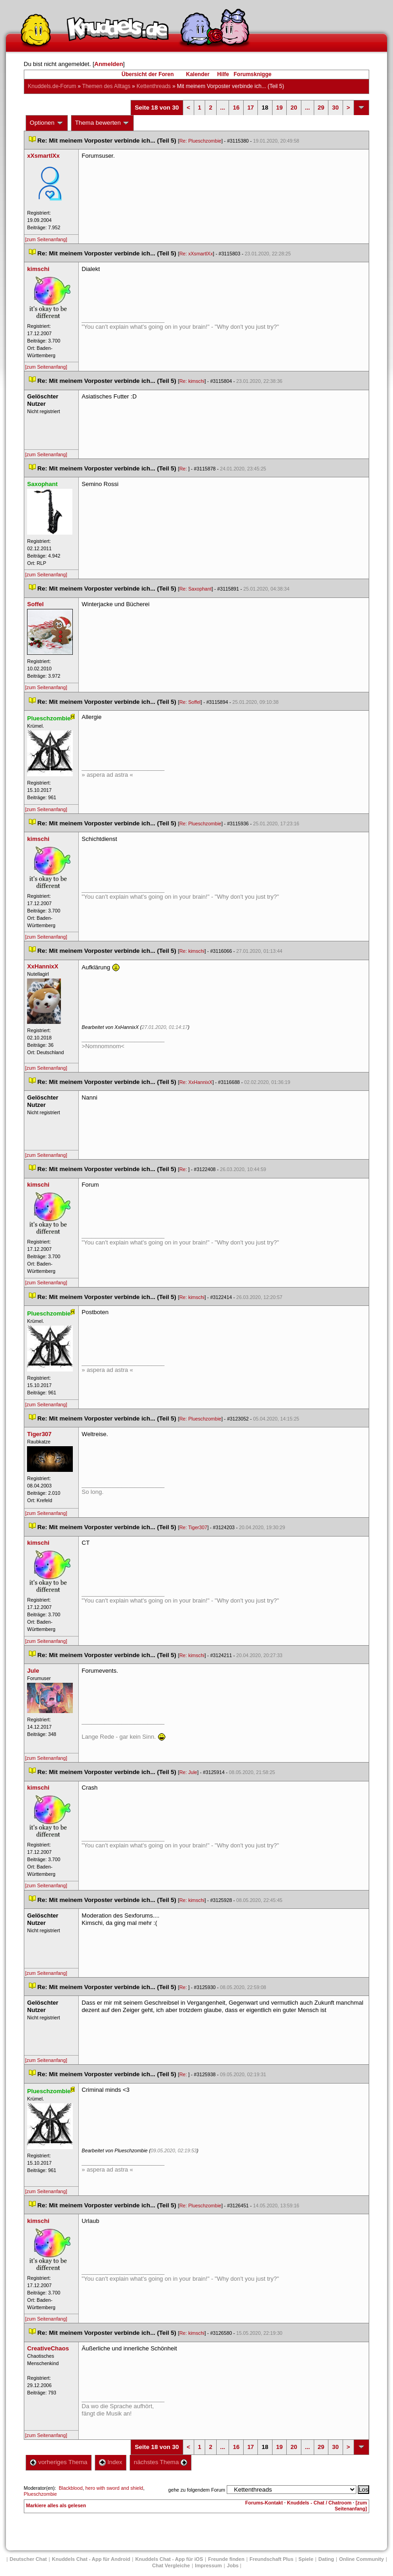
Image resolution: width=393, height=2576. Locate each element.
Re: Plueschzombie (200, 141)
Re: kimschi (191, 381)
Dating (326, 2559)
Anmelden (108, 64)
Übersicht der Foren (147, 74)
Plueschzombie (40, 2494)
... (222, 107)
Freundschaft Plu (272, 2559)
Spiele (306, 2559)
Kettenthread (153, 86)
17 (250, 107)
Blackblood (70, 2488)
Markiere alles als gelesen (56, 2505)
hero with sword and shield (114, 2488)
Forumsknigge (253, 74)
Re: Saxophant (195, 588)
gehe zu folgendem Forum (196, 2490)
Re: (183, 468)
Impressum (208, 2565)
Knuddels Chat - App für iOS (169, 2559)
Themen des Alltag (106, 86)
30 (335, 107)
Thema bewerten (102, 123)
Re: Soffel (190, 702)
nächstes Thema (160, 2462)
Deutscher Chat (28, 2559)
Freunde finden (226, 2559)
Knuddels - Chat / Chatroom (319, 2502)
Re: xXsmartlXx (196, 253)
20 (293, 107)
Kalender (197, 74)
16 (236, 107)
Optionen (47, 123)
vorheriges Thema (58, 2462)
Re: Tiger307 (193, 1527)
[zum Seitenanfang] (46, 239)
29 (321, 107)
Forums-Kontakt (264, 2502)
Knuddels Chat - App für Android (91, 2559)
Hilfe (223, 74)
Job (233, 2565)
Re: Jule (188, 1772)
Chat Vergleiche (171, 2565)
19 (279, 107)
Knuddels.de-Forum (52, 86)
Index (110, 2462)
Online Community (361, 2559)
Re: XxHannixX (195, 1082)
